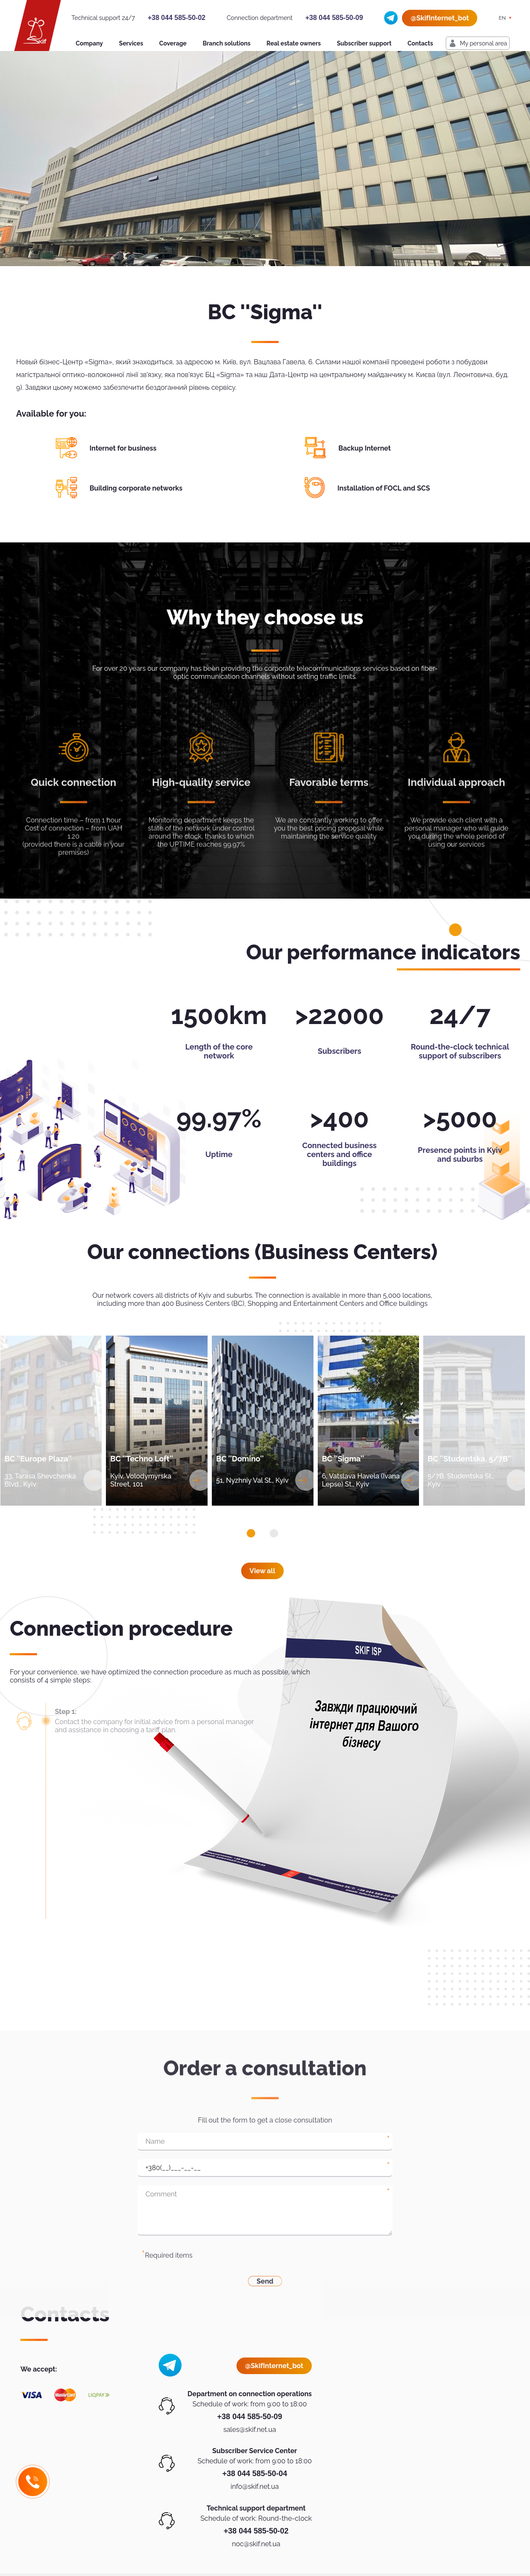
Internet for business (123, 448)
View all (262, 1571)
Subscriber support (364, 43)
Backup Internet (365, 448)
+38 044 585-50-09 (334, 17)
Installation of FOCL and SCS (383, 488)
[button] (251, 1533)
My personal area (483, 43)
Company (89, 43)
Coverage (172, 43)
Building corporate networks (136, 488)
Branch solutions (226, 43)
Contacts (420, 43)
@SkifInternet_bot (439, 18)
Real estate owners (294, 43)
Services (131, 43)
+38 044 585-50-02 (176, 17)
